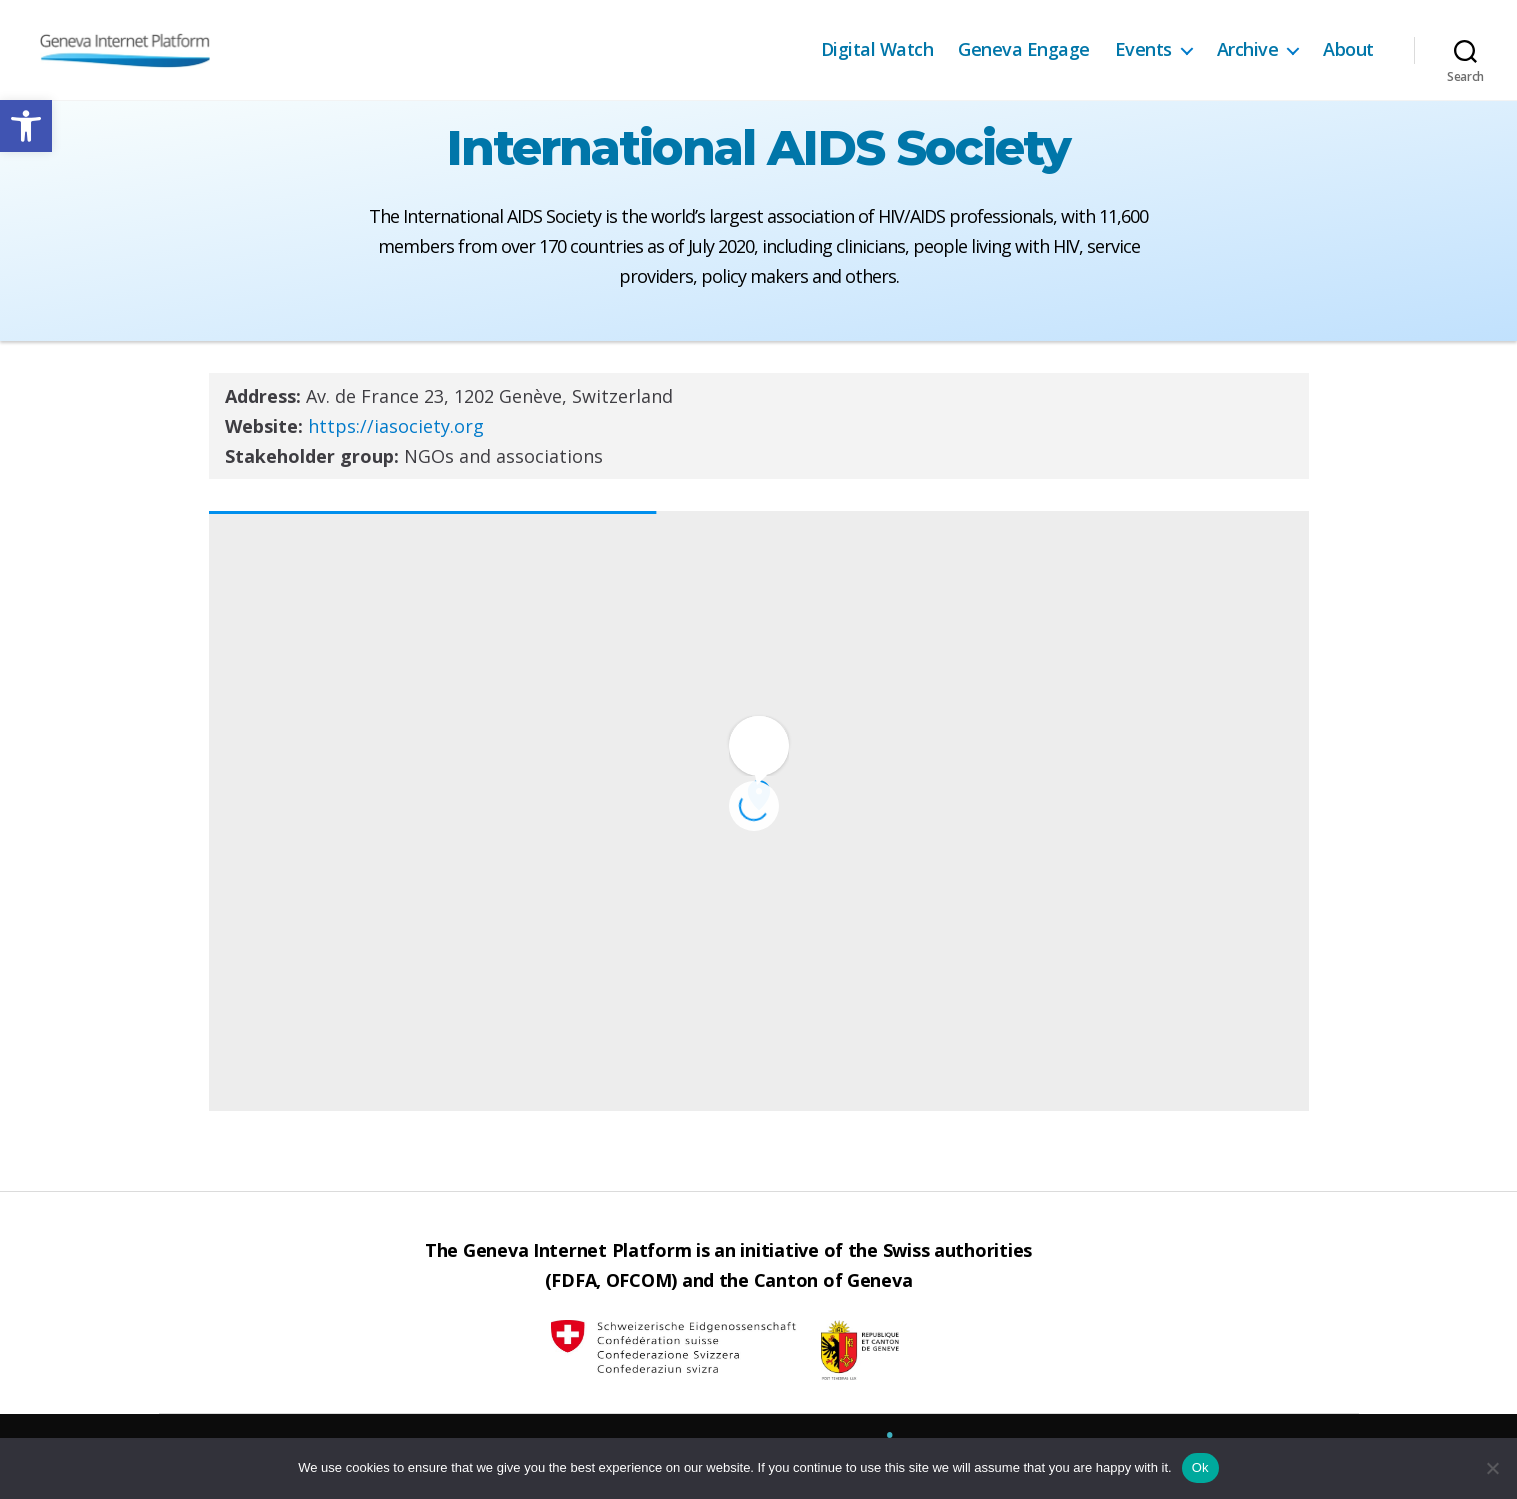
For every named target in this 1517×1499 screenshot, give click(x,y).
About (1348, 50)
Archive (1248, 50)
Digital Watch (877, 50)
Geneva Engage (1024, 50)
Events (1143, 50)
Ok (1200, 1467)
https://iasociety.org (396, 426)
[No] (1492, 1468)
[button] (26, 126)
